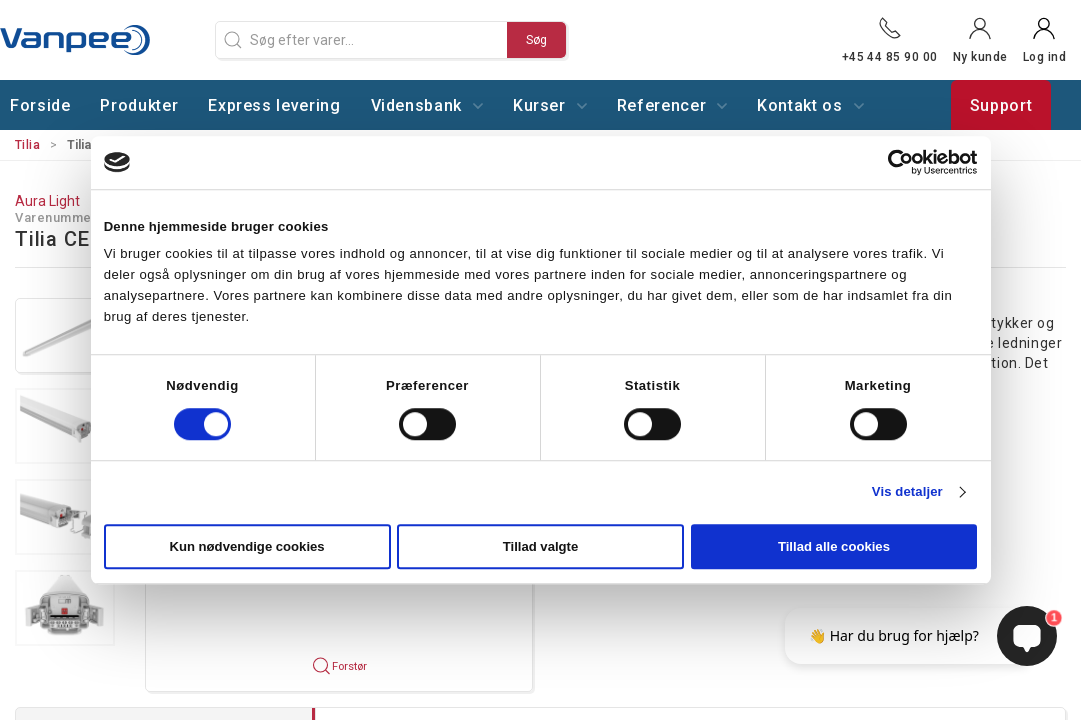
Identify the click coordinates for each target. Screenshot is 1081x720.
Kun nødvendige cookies (246, 547)
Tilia (27, 145)
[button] (65, 336)
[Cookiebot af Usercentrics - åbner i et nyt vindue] (889, 162)
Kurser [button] (550, 105)
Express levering (274, 105)
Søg (536, 40)
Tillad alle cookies (834, 547)
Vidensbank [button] (427, 105)
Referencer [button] (672, 105)
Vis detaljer (907, 492)
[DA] (100, 40)
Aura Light (47, 201)
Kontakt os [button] (810, 105)
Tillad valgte (541, 547)
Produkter (139, 105)
